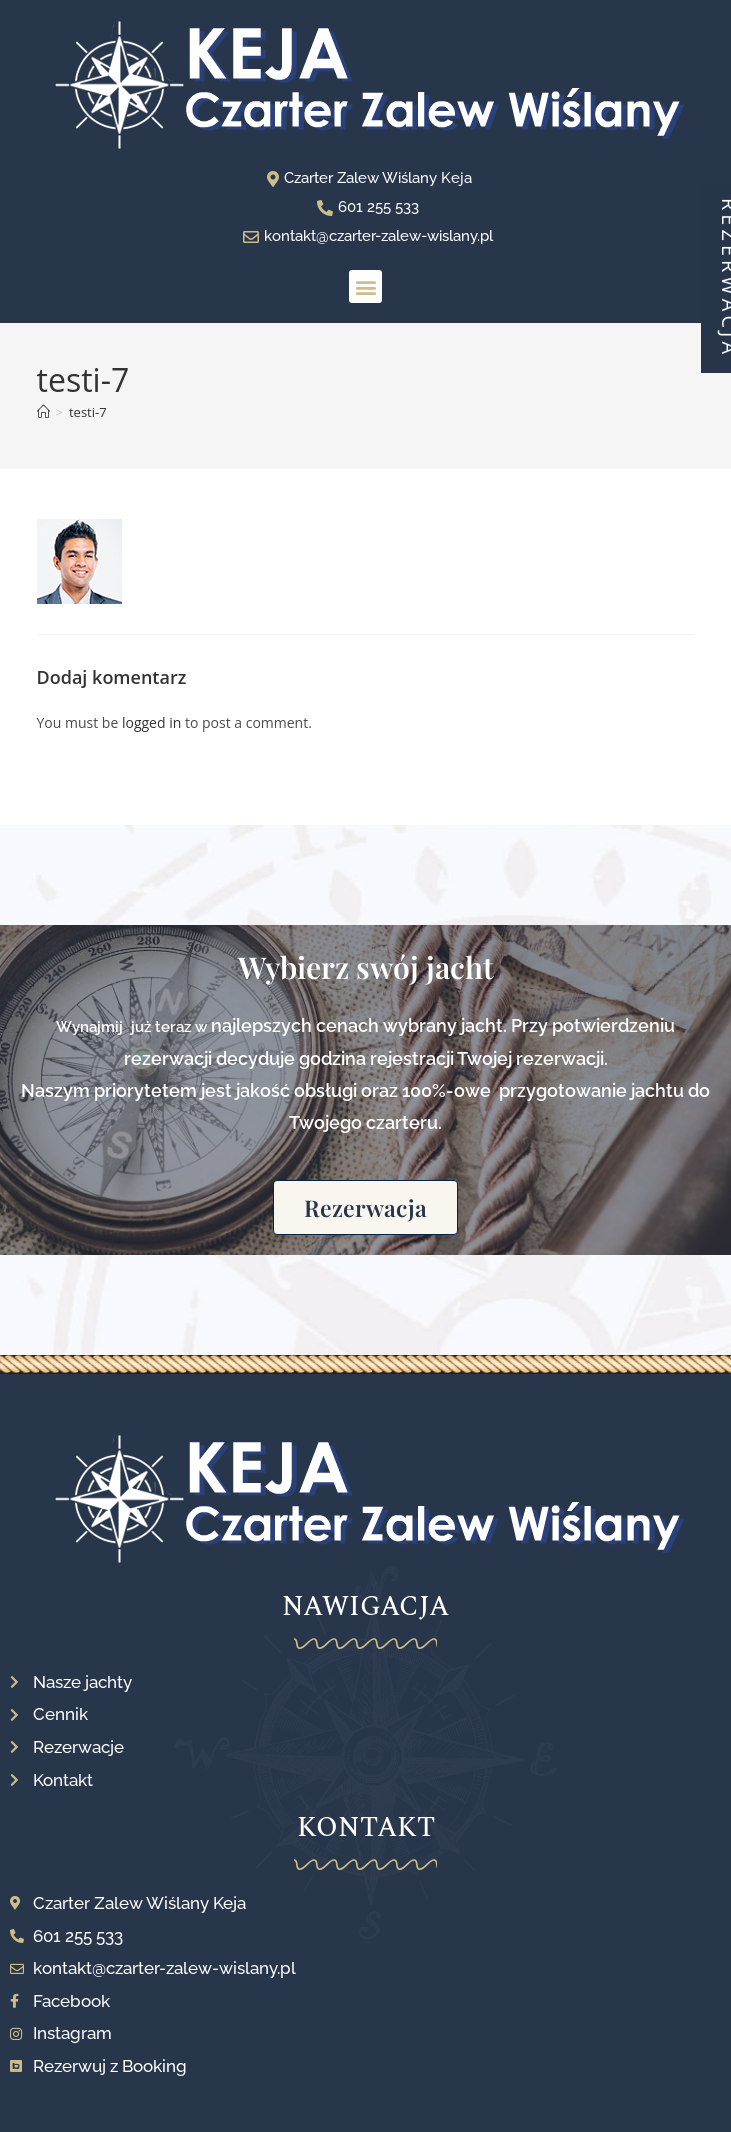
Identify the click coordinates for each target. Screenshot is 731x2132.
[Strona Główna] (43, 412)
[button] (365, 286)
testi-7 (88, 412)
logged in (151, 722)
